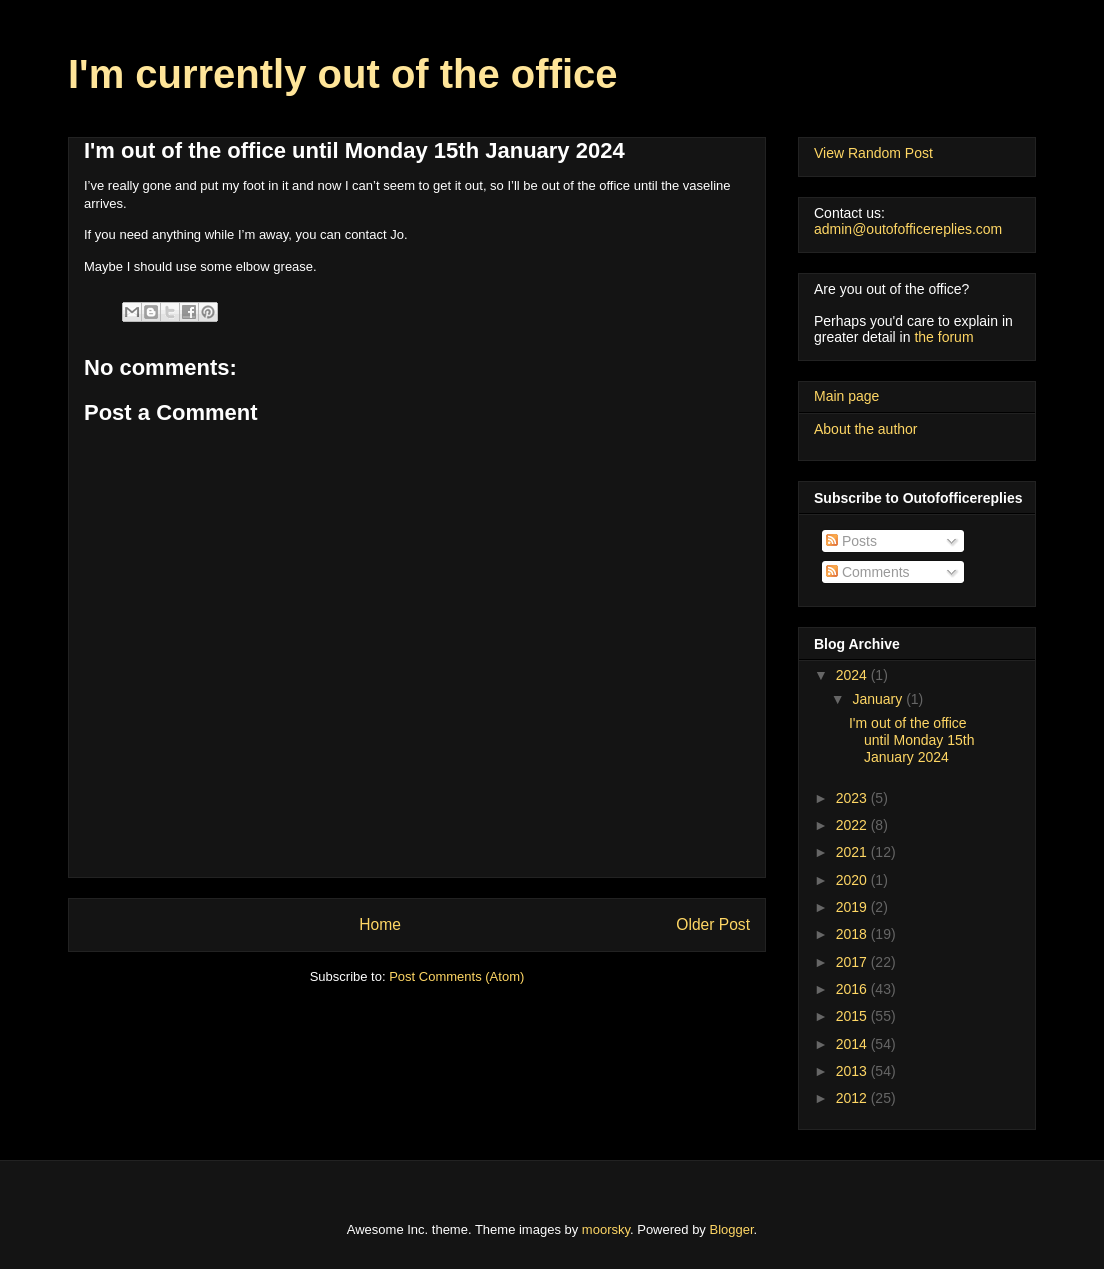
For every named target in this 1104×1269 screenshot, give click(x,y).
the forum (943, 337)
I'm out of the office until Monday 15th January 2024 (912, 740)
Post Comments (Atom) (456, 976)
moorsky (606, 1229)
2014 (853, 1044)
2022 (853, 825)
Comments (868, 572)
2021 (853, 852)
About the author (866, 429)
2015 (853, 1016)
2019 (853, 907)
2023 (853, 798)
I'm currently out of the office (343, 74)
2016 (853, 989)
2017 (853, 962)
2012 (853, 1098)
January (879, 699)
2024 (853, 675)
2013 (853, 1071)
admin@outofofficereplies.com (908, 229)
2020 (853, 880)
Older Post (713, 924)
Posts (851, 541)
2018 (853, 934)
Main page (846, 396)
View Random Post (873, 153)
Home (380, 924)
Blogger (732, 1229)
